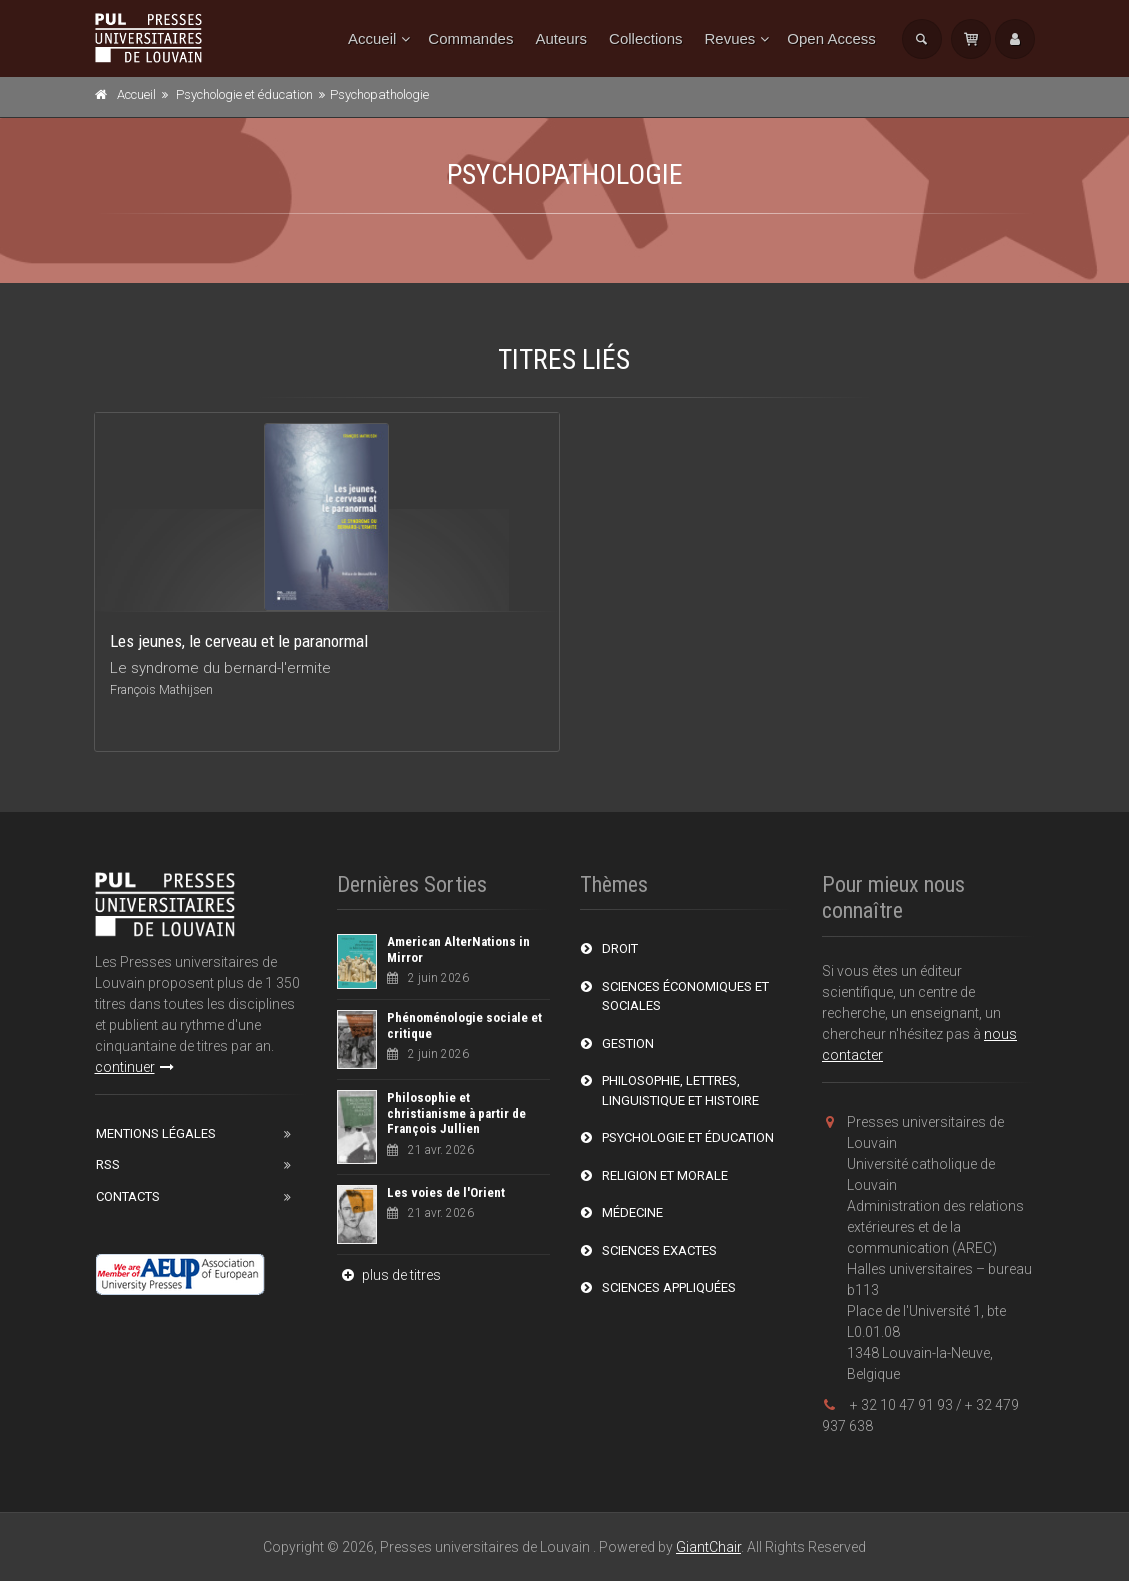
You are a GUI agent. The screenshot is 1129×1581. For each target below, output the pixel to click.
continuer (134, 1067)
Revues (729, 38)
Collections (645, 38)
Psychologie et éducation (244, 94)
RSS (108, 1164)
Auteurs (561, 38)
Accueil (372, 38)
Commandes (470, 38)
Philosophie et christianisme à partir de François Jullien (456, 1113)
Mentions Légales (156, 1133)
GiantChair (708, 1547)
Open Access (831, 38)
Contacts (128, 1196)
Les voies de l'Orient (446, 1192)
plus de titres (389, 1275)
